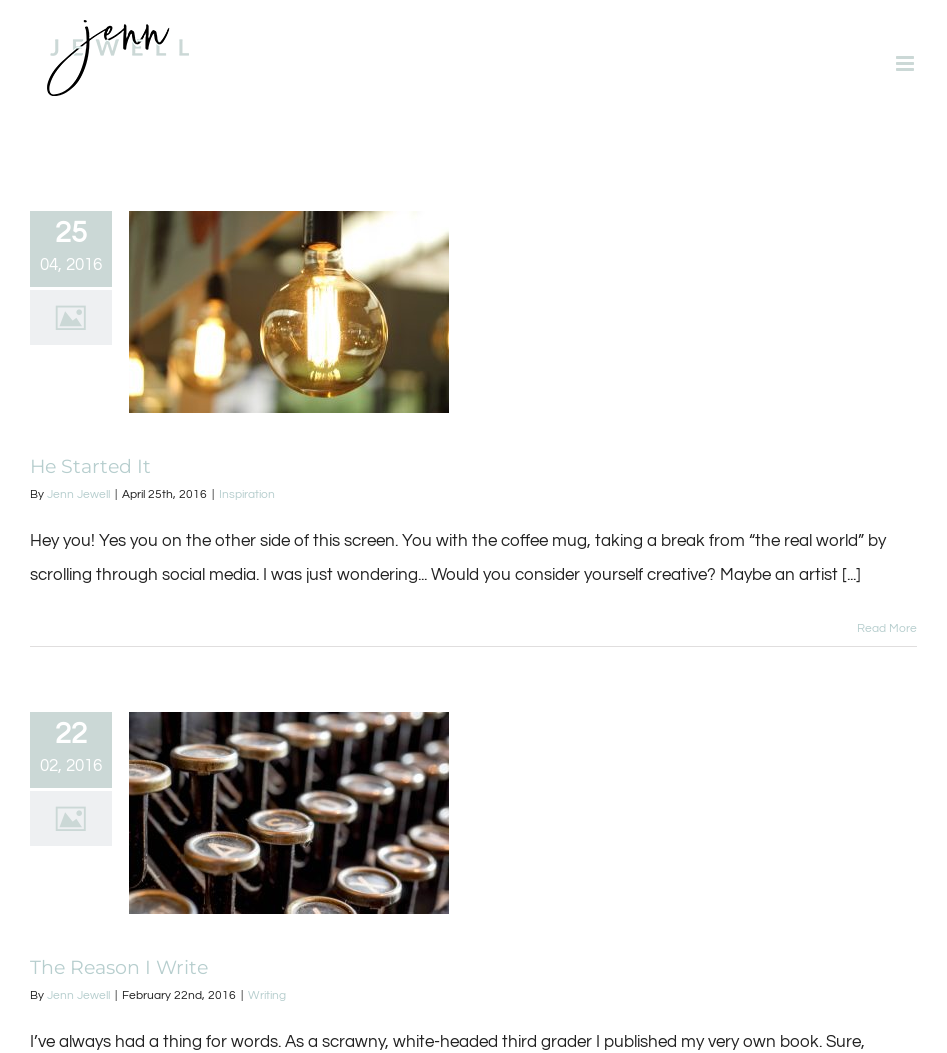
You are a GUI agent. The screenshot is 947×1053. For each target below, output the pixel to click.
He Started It (90, 466)
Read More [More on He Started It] (887, 628)
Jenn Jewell (78, 494)
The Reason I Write (119, 967)
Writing (267, 995)
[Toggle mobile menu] (906, 63)
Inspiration (247, 494)
